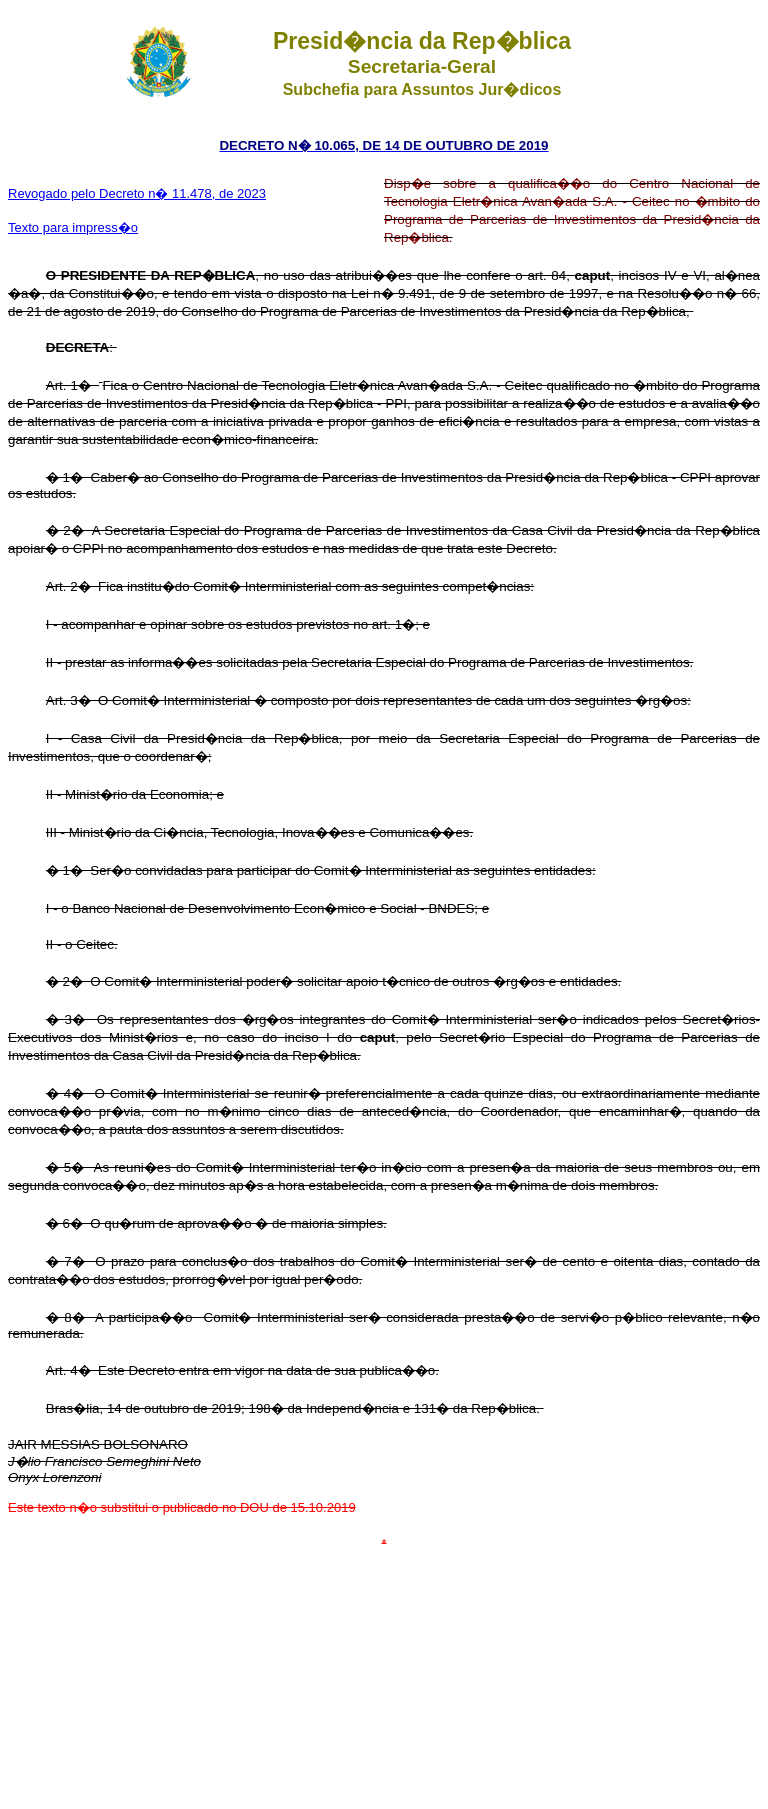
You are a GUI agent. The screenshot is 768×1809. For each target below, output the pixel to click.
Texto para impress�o (73, 227)
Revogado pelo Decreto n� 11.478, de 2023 (137, 193)
